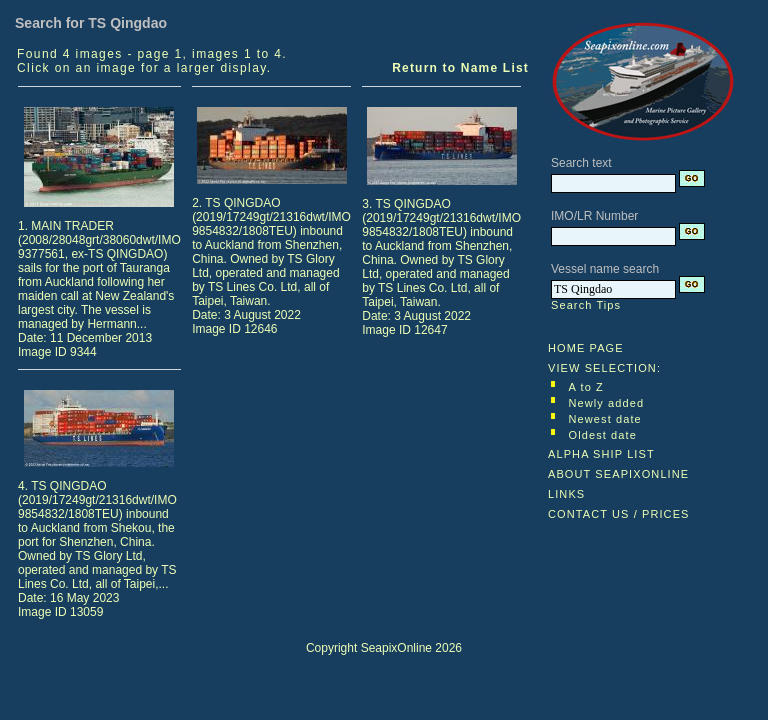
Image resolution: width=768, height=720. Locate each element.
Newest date (605, 419)
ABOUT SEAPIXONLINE (618, 474)
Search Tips (586, 305)
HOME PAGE (586, 348)
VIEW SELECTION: (604, 368)
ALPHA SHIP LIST (601, 454)
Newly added (607, 403)
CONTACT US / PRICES (619, 514)
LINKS (566, 494)
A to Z (586, 387)
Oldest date (603, 435)
